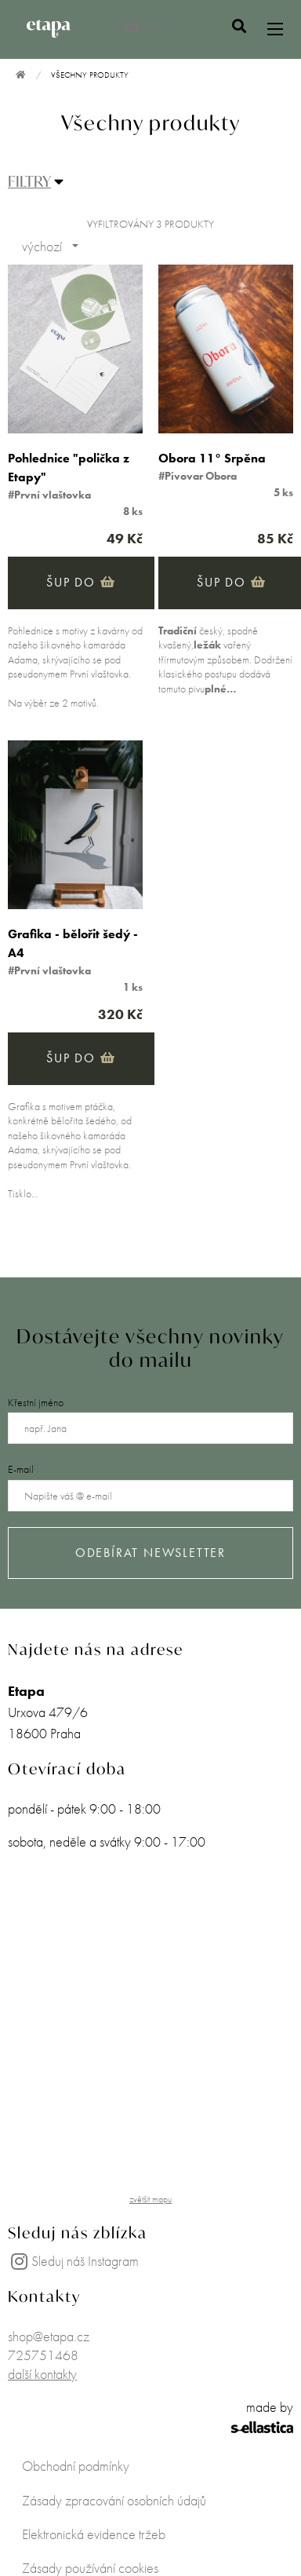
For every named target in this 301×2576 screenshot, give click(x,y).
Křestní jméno (35, 1402)
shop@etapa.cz (48, 2336)
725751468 (43, 2355)
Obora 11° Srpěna (212, 458)
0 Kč (145, 26)
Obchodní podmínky (75, 2466)
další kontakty (42, 2374)
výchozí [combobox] (42, 246)
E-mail (21, 1469)
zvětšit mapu (150, 2199)
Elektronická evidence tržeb (93, 2534)
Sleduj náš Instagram (73, 2261)
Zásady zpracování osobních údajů (114, 2500)
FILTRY (29, 181)
